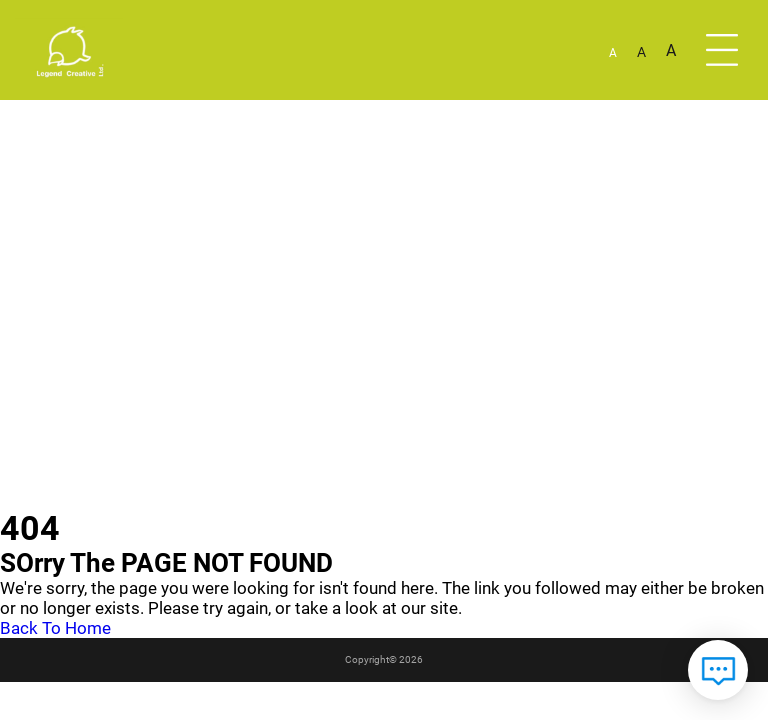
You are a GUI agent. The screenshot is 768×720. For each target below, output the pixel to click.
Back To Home (55, 628)
